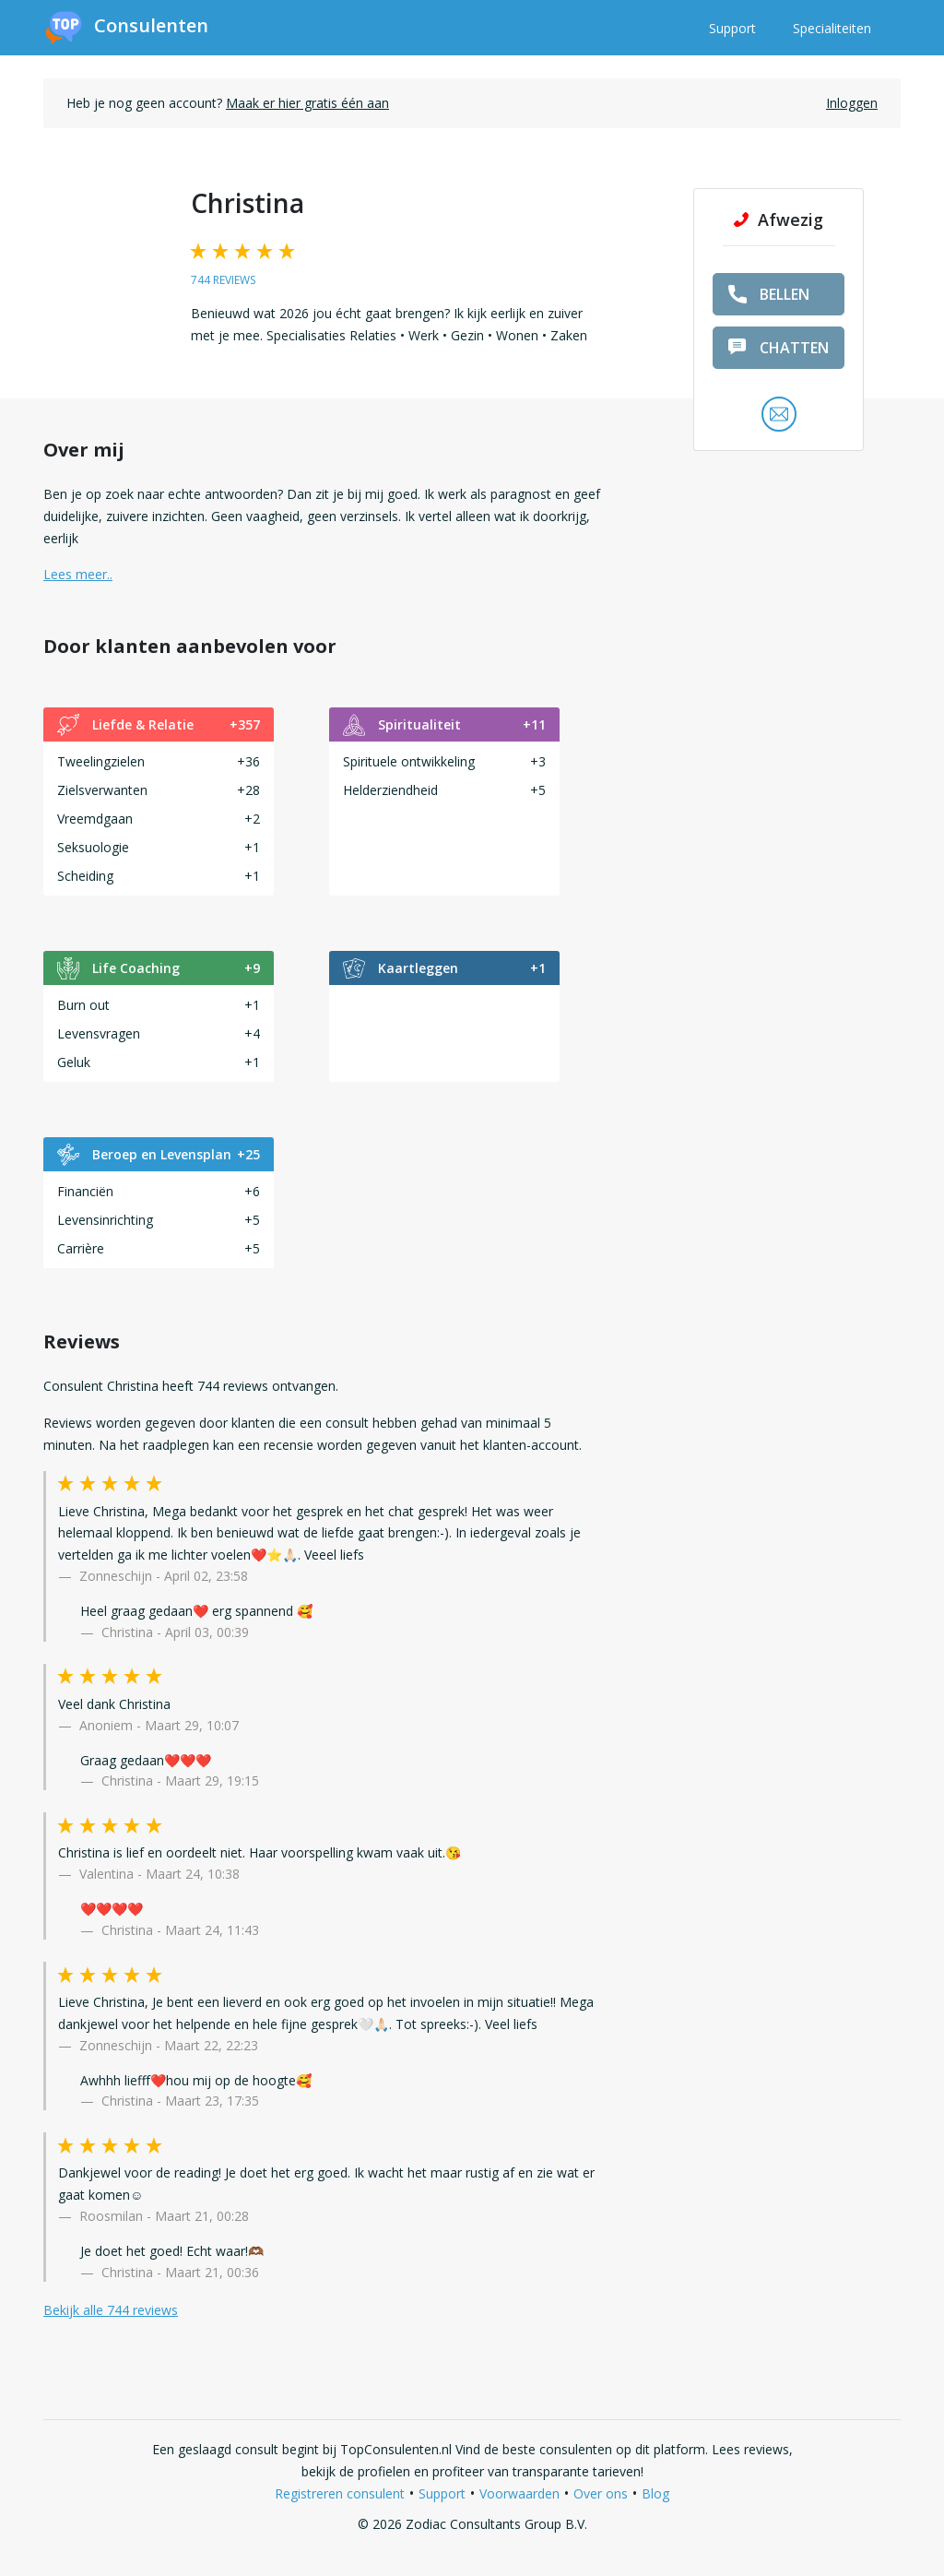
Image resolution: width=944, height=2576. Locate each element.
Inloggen (852, 103)
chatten (778, 348)
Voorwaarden (519, 2493)
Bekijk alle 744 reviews (110, 2310)
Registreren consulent (340, 2493)
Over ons (600, 2493)
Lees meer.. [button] (77, 574)
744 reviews (223, 280)
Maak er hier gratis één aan (307, 103)
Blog (655, 2493)
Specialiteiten (832, 28)
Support (732, 28)
